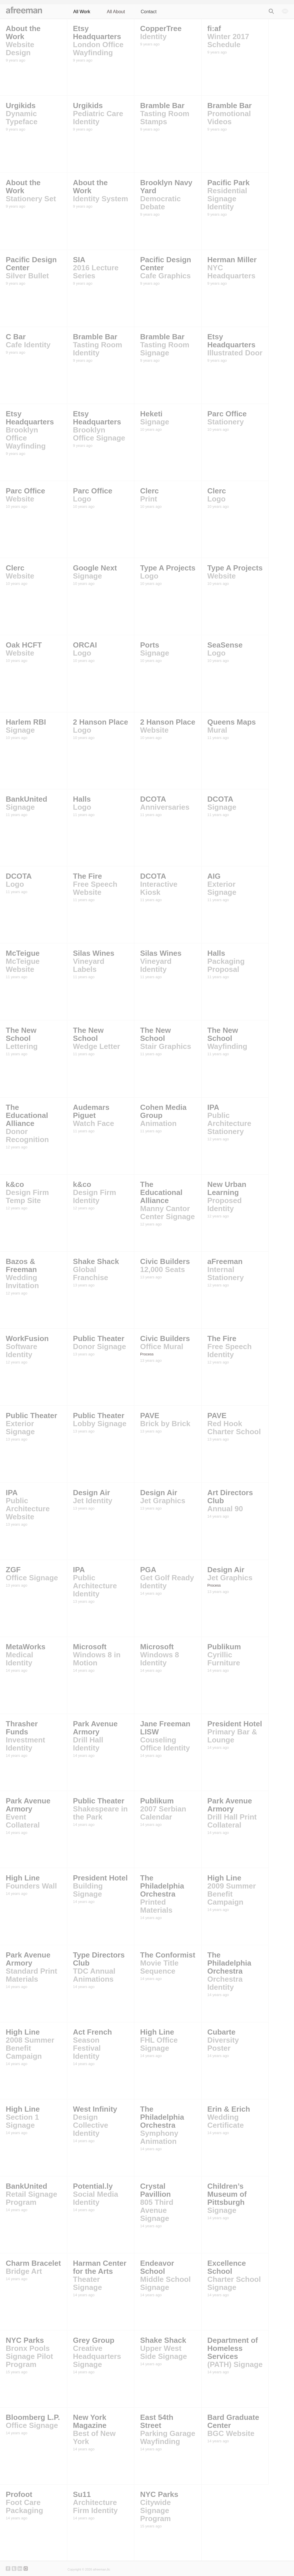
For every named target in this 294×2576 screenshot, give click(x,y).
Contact (148, 11)
